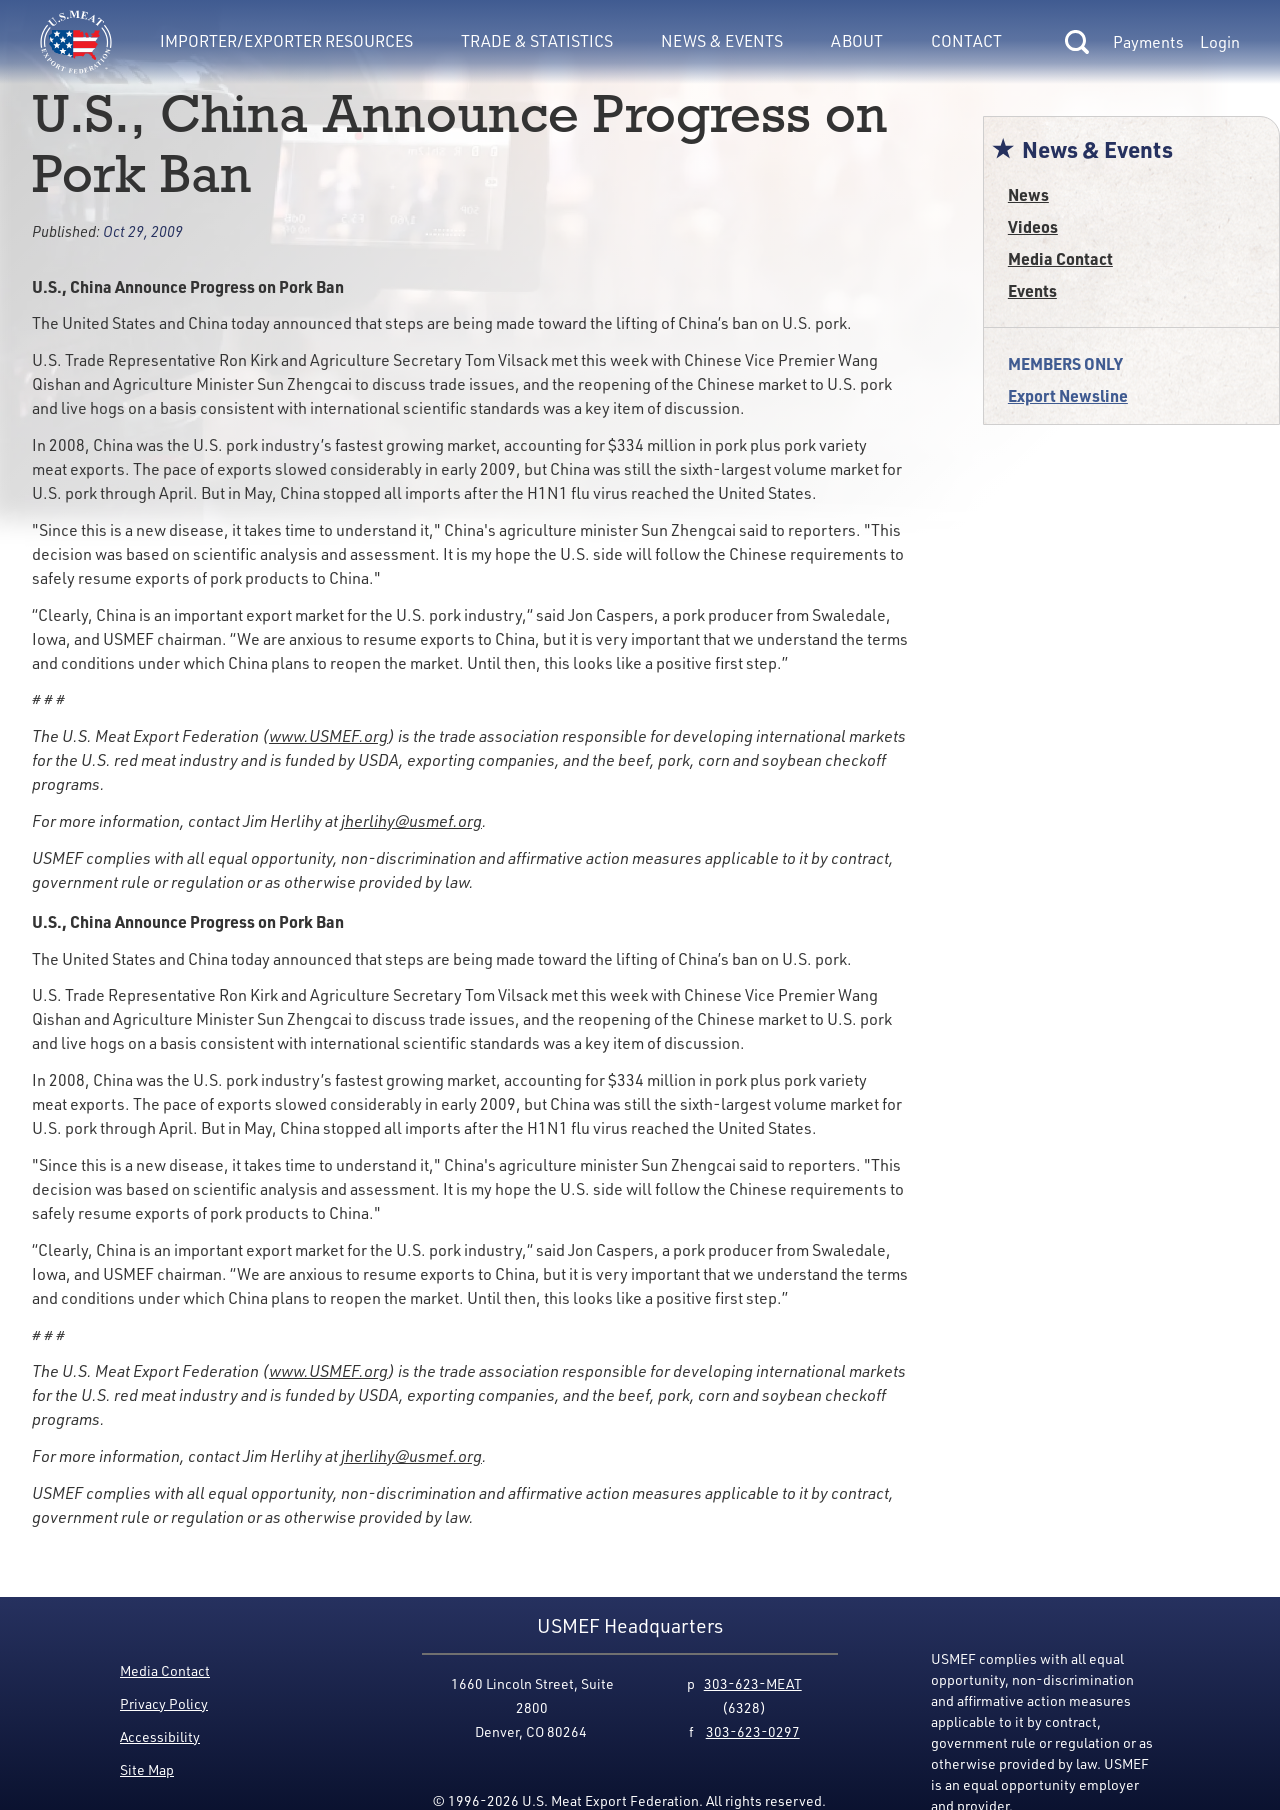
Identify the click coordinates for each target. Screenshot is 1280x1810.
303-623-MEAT (753, 1683)
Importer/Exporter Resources (286, 40)
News (1028, 194)
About (857, 40)
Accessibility (160, 1736)
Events (1032, 290)
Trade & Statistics (537, 40)
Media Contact (1060, 258)
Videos (1033, 226)
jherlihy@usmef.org (411, 821)
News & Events (722, 40)
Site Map (147, 1769)
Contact (966, 40)
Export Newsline (1068, 395)
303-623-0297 (753, 1731)
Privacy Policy (164, 1703)
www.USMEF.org (328, 736)
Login (1220, 42)
